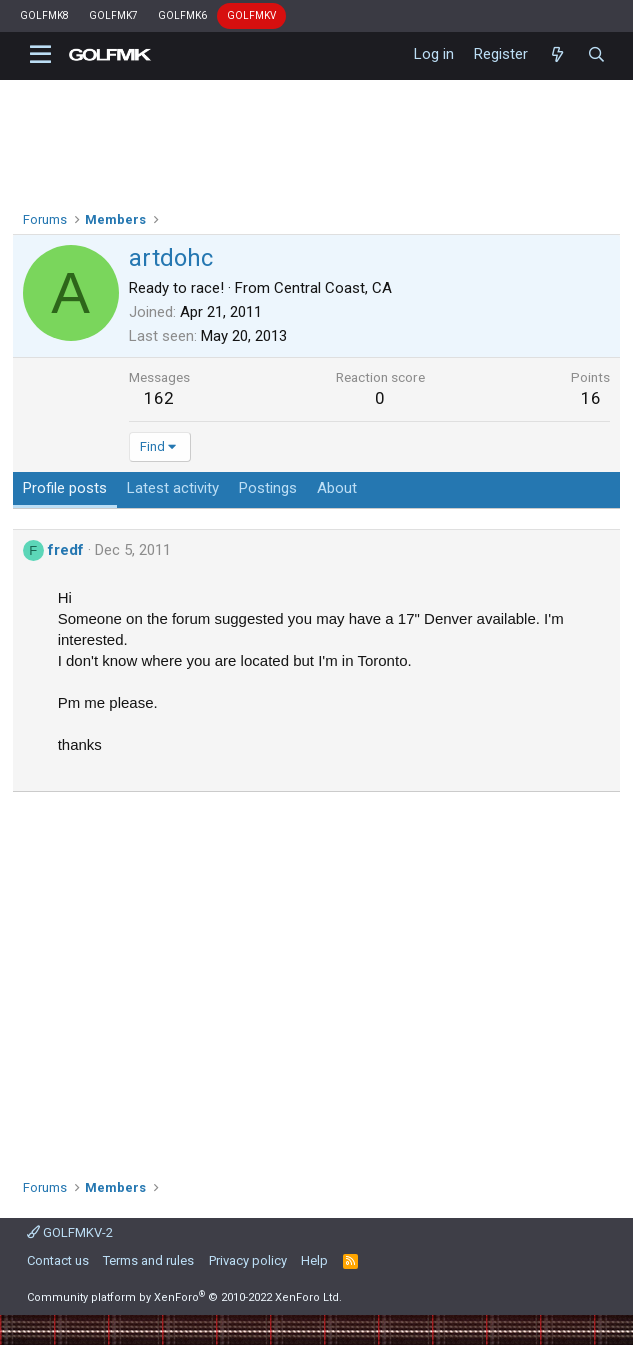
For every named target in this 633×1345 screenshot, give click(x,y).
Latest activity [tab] (173, 488)
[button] (40, 55)
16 (591, 398)
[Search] (596, 55)
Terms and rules (148, 1260)
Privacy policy (248, 1260)
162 (159, 398)
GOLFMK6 (182, 15)
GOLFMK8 (44, 15)
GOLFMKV (251, 15)
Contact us (58, 1260)
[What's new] (557, 55)
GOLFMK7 (113, 15)
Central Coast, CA (333, 288)
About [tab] (337, 488)
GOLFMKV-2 (70, 1232)
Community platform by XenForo (184, 1297)
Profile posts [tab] (65, 488)
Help (314, 1260)
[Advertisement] (317, 978)
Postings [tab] (268, 488)
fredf (66, 550)
